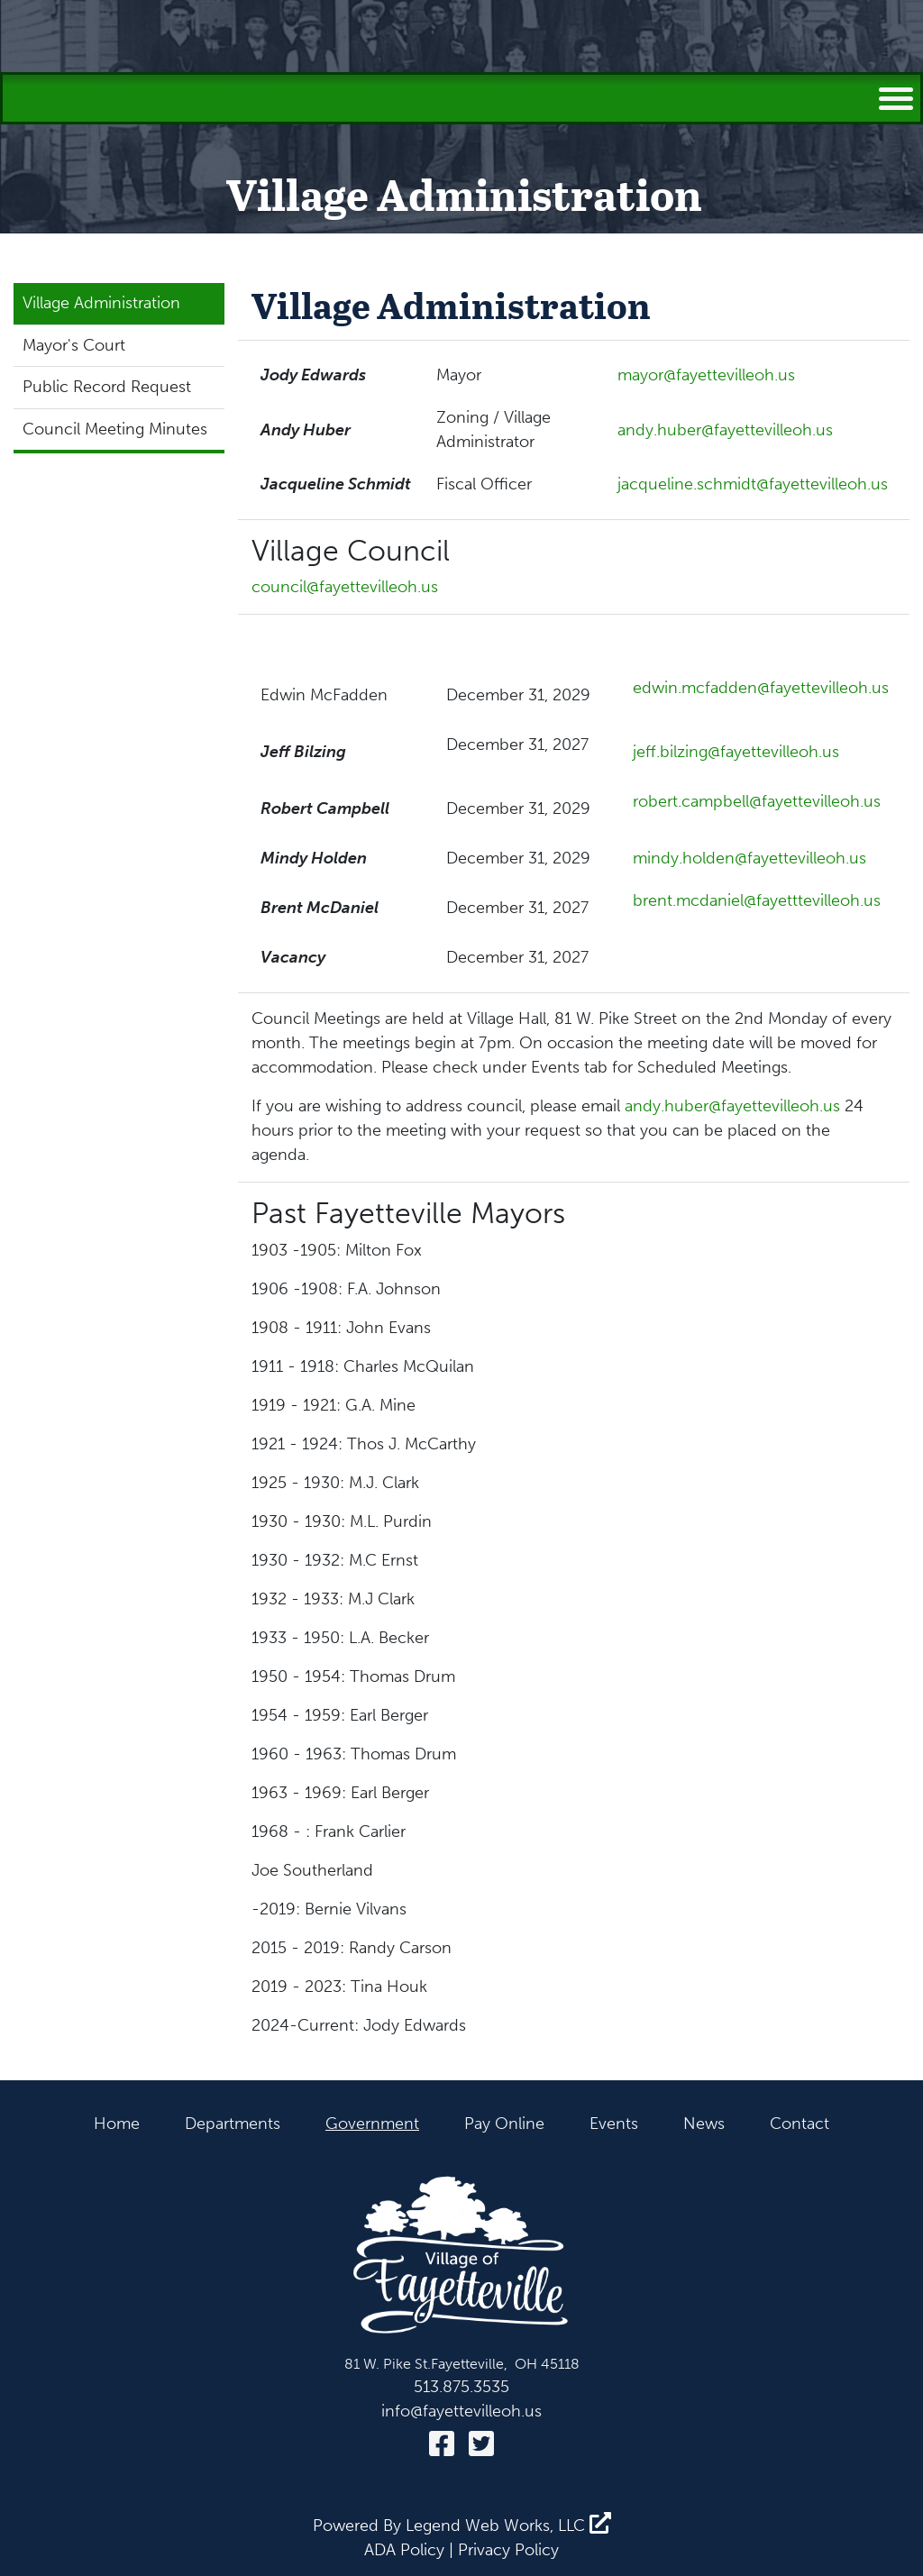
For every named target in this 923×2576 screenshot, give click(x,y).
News (704, 2123)
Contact (799, 2123)
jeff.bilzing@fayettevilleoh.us (736, 752)
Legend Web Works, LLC (508, 2525)
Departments (232, 2123)
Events (613, 2123)
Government (372, 2123)
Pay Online (504, 2123)
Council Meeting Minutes (115, 429)
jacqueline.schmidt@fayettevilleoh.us (752, 484)
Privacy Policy (508, 2550)
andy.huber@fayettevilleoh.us (725, 430)
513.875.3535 (461, 2387)
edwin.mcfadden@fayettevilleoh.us (761, 688)
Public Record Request (107, 387)
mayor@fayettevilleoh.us (706, 375)
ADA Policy (404, 2550)
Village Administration (101, 303)
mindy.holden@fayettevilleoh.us (749, 858)
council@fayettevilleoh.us (344, 587)
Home (117, 2123)
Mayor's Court (74, 345)
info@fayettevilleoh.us (461, 2411)
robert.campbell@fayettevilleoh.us (757, 801)
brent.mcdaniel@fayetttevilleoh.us (757, 900)
